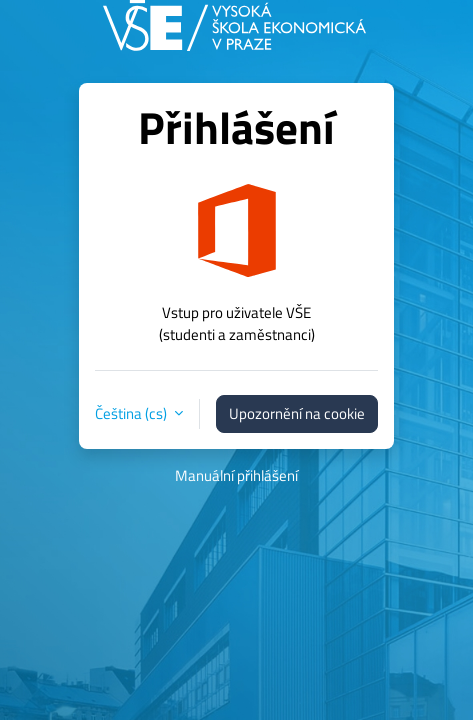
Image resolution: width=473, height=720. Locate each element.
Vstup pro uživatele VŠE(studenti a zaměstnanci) (237, 323)
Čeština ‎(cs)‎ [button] (132, 414)
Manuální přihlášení (236, 476)
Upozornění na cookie (297, 413)
